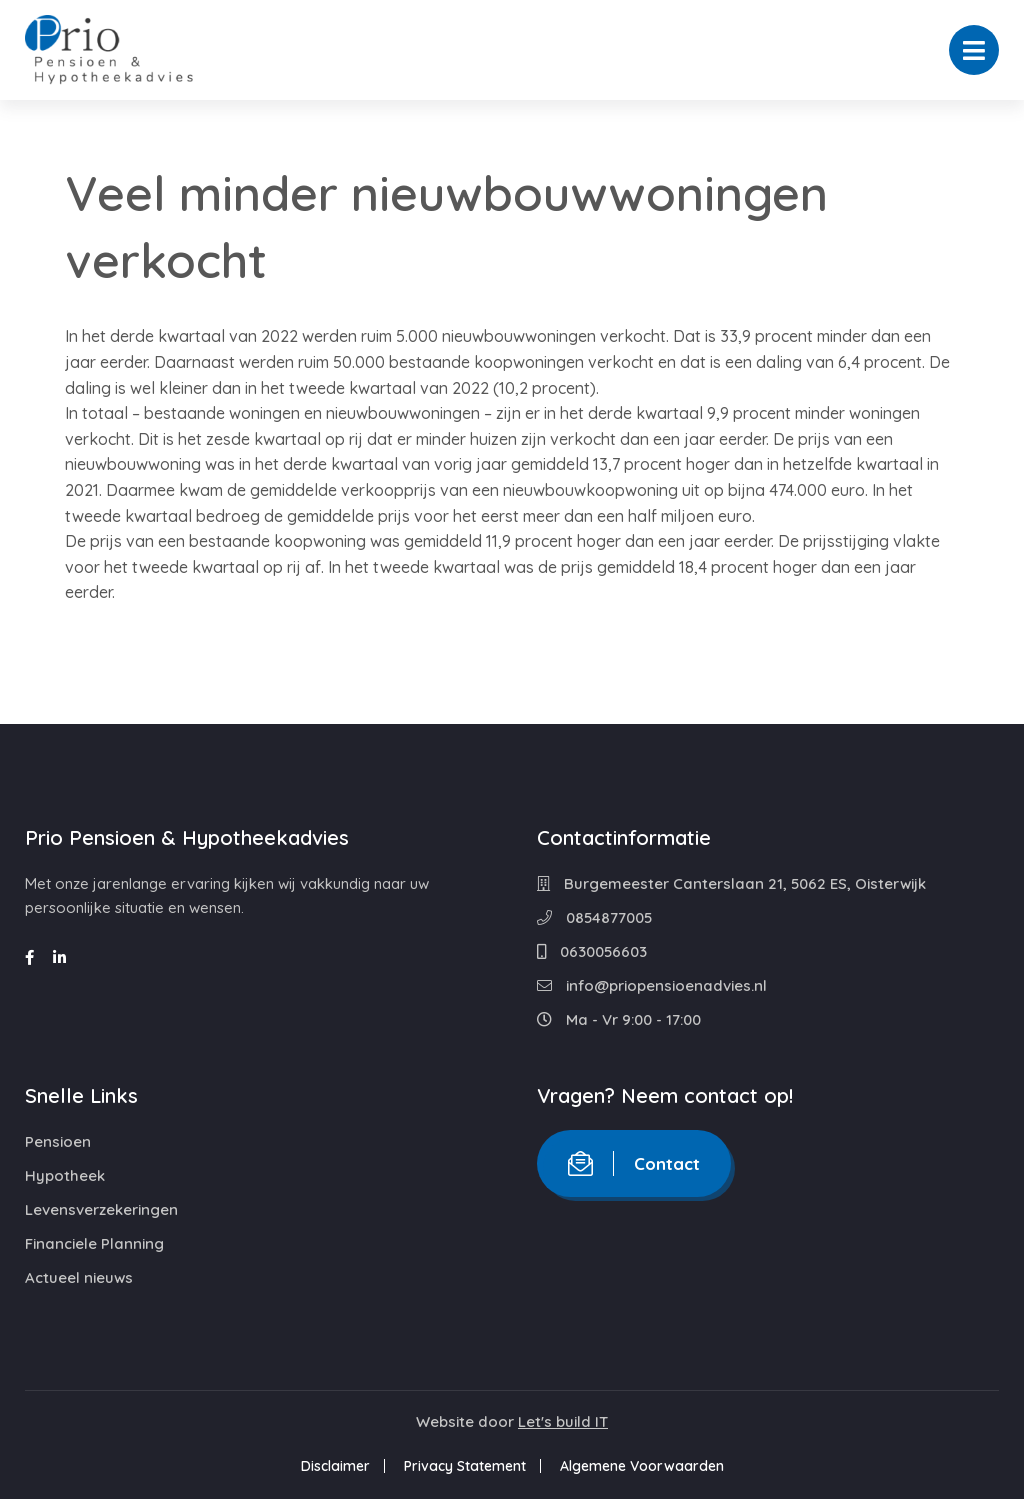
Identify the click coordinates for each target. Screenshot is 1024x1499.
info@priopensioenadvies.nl (652, 985)
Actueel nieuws (79, 1277)
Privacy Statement (465, 1466)
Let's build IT (563, 1421)
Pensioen (58, 1141)
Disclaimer (335, 1466)
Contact (634, 1163)
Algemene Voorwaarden (642, 1466)
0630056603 (592, 951)
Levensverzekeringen (101, 1209)
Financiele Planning (94, 1243)
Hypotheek (65, 1175)
